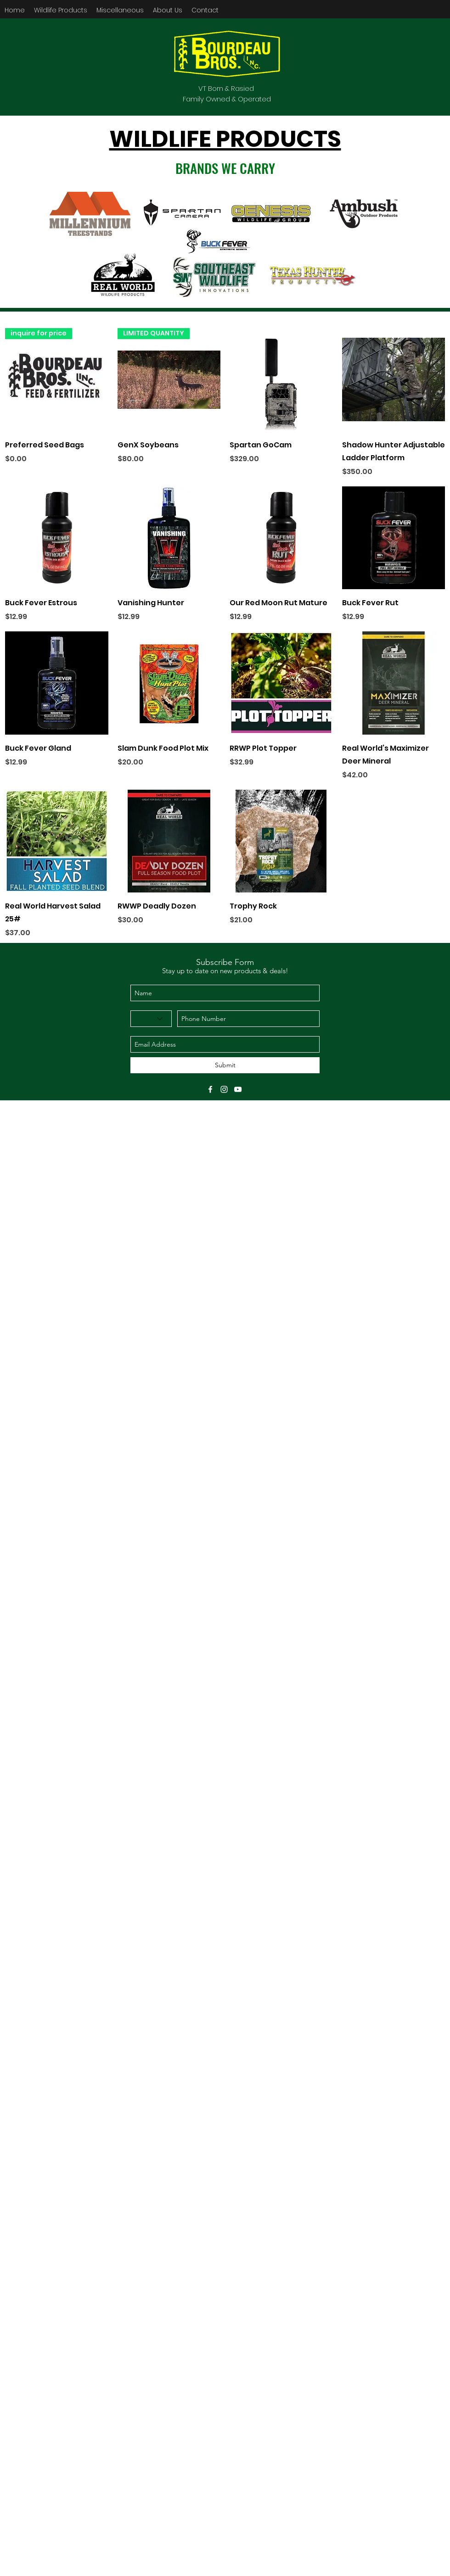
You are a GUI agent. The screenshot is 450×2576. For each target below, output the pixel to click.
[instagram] (224, 1089)
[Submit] (225, 1065)
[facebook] (210, 1089)
